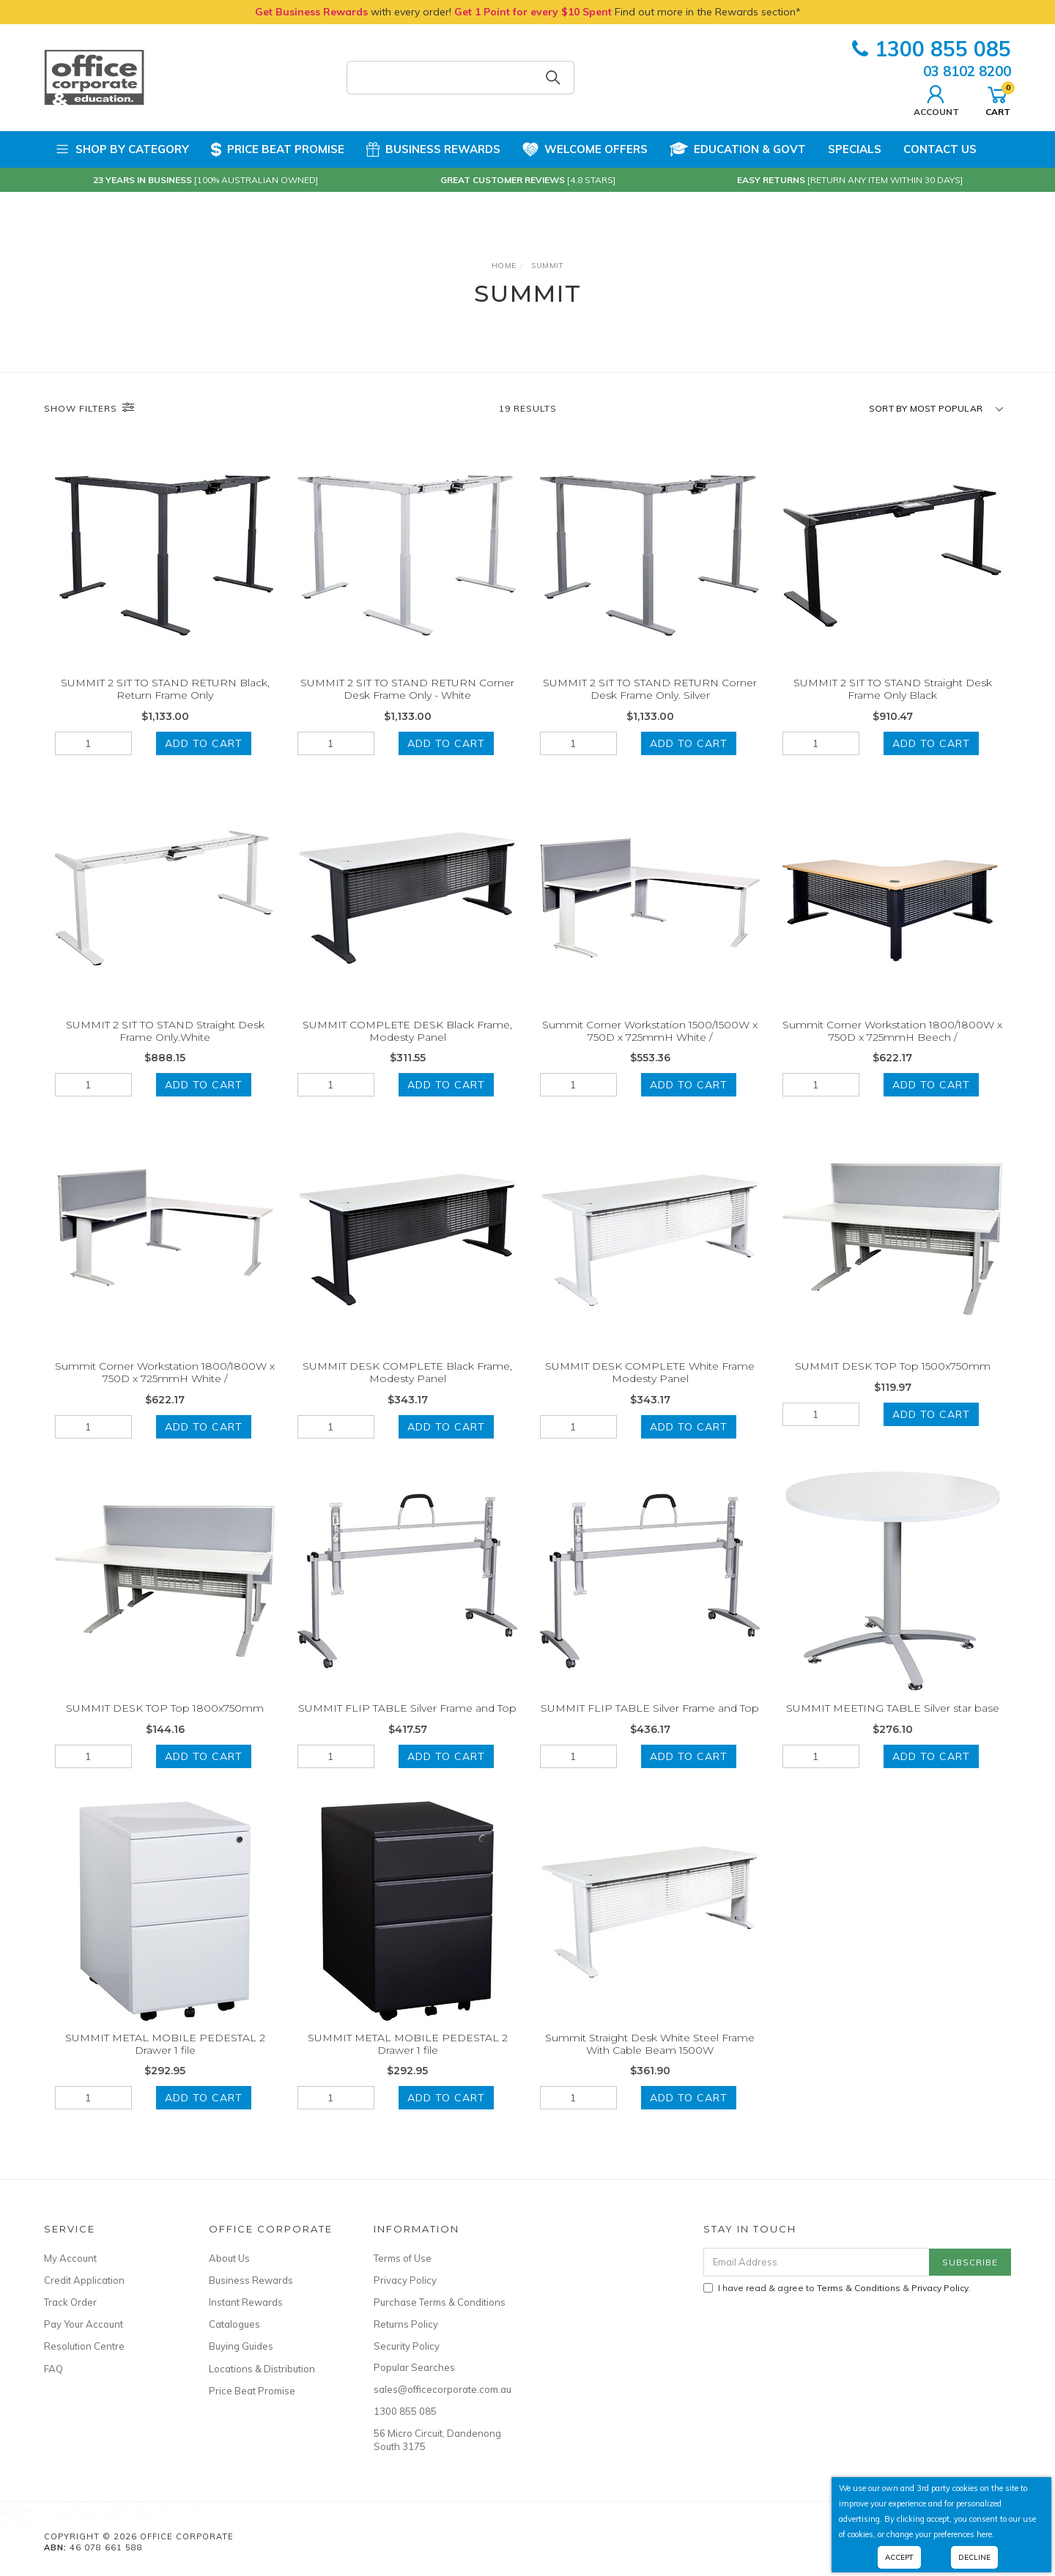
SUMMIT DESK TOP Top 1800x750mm (165, 1724)
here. (985, 2534)
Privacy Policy (405, 2280)
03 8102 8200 (967, 71)
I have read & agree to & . (837, 2287)
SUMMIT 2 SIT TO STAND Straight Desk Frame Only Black (892, 689)
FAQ (53, 2369)
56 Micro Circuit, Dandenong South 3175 (437, 2439)
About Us (229, 2258)
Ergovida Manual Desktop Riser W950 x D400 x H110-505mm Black (140, 2515)
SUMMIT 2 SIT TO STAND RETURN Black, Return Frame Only (165, 689)
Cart (998, 98)
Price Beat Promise (277, 149)
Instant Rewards (246, 2302)
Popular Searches (414, 2367)
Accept (899, 2557)
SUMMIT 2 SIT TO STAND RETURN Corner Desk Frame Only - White (407, 689)
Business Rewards (433, 149)
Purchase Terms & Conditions (440, 2302)
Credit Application (84, 2280)
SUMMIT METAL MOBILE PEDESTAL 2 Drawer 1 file (165, 2060)
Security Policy (407, 2346)
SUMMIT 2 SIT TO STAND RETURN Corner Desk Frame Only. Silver (650, 689)
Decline (974, 2557)
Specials (854, 149)
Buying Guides (241, 2346)
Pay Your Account (83, 2324)
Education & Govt (738, 149)
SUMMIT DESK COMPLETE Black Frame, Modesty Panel (407, 1389)
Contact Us (940, 149)
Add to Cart (204, 743)
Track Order (70, 2302)
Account (936, 98)
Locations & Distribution (262, 2369)
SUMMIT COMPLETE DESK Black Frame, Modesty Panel (407, 1047)
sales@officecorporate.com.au (440, 2389)
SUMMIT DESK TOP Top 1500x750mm (893, 1382)
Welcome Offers (585, 143)
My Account (70, 2258)
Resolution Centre (84, 2346)
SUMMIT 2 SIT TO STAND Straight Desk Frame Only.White (165, 1047)
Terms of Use (403, 2258)
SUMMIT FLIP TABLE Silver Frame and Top (407, 1724)
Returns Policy (406, 2324)
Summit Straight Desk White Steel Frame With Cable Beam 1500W (650, 2060)
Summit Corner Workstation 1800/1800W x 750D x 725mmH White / (165, 1389)
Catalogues (234, 2324)
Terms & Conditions (858, 2287)
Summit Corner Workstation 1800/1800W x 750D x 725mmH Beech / (892, 1047)
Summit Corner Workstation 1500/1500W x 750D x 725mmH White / (650, 1047)
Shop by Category (122, 149)
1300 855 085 (931, 49)
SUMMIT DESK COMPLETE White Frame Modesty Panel (650, 1389)
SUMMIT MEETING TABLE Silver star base (892, 1724)
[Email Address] (816, 2262)
